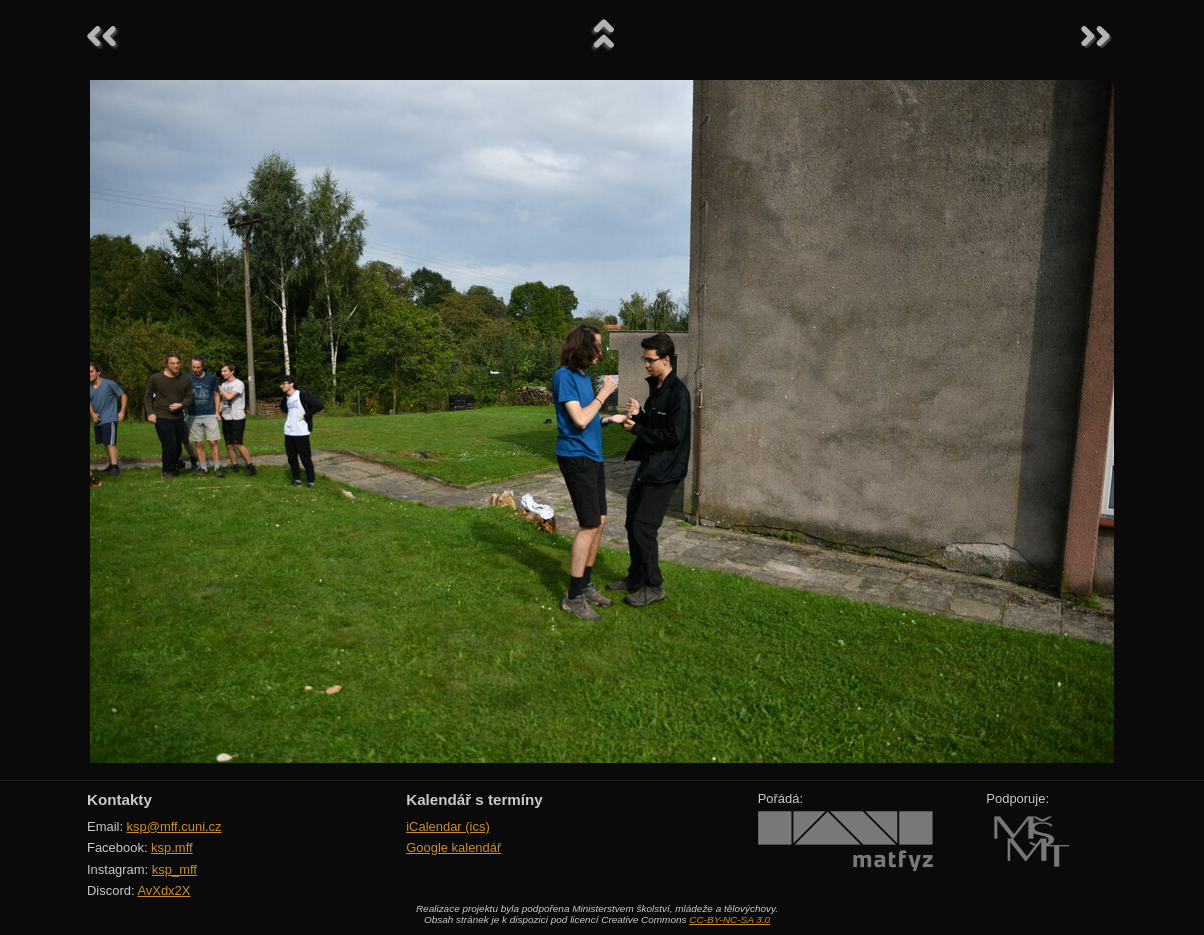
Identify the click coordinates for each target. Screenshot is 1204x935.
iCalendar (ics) (448, 826)
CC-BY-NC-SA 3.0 (729, 919)
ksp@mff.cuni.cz (174, 826)
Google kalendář (453, 847)
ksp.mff (172, 847)
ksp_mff (174, 869)
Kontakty (119, 799)
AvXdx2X (163, 890)
